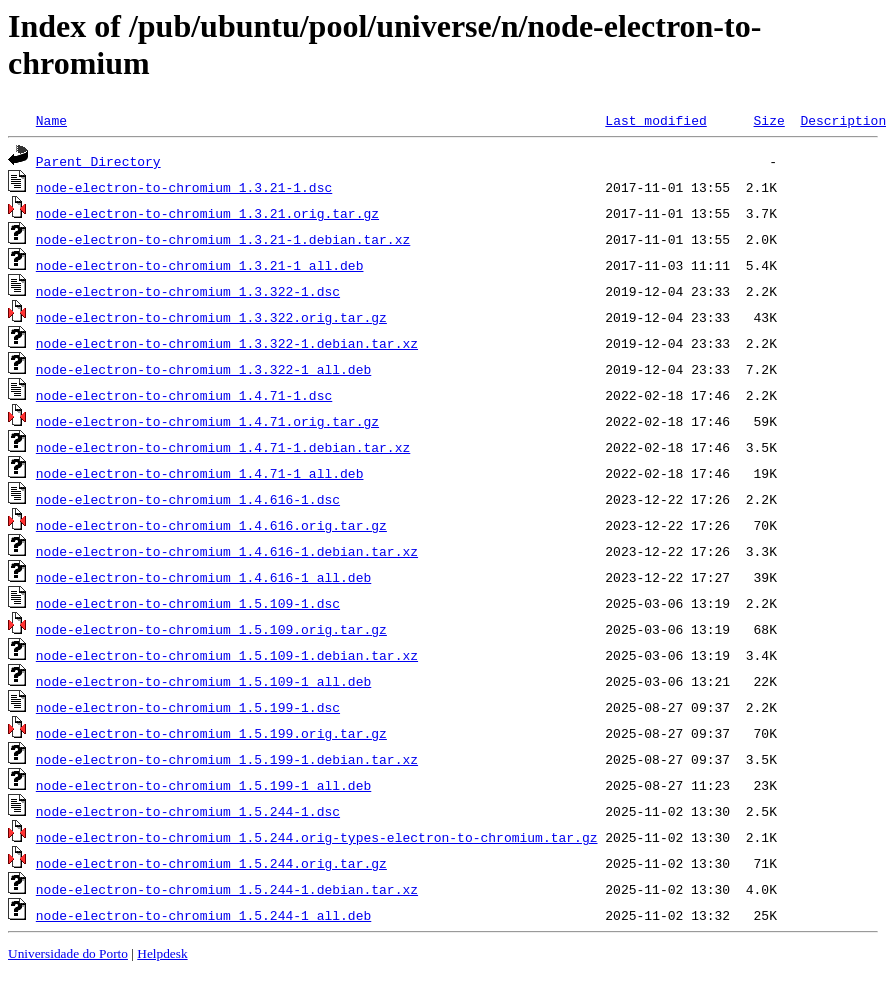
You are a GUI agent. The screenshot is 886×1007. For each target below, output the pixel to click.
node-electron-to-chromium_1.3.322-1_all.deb (203, 369)
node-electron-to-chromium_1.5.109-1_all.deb (203, 681)
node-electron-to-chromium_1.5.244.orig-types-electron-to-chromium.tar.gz (317, 837)
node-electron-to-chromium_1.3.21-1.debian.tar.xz (223, 239)
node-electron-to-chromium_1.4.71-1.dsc (184, 395)
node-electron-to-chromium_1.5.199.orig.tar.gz (211, 733)
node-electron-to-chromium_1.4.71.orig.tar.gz (207, 421)
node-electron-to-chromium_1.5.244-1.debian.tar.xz (227, 889)
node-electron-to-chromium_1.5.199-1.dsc (188, 707)
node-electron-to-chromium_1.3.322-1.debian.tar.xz (227, 343)
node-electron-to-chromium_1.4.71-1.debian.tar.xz (223, 447)
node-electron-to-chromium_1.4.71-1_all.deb (200, 473)
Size (768, 120)
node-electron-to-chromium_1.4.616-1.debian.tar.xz (227, 551)
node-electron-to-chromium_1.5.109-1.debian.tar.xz (227, 655)
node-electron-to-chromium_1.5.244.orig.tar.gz (211, 863)
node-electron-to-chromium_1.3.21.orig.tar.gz (207, 213)
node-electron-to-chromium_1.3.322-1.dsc (188, 291)
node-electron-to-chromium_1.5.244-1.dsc (188, 811)
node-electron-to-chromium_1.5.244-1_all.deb (203, 915)
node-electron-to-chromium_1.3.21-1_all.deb (200, 265)
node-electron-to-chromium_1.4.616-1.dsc (188, 499)
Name (51, 120)
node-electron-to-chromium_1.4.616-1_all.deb (203, 577)
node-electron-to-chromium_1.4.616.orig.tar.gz (211, 525)
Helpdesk (162, 953)
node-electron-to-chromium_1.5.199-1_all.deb (203, 785)
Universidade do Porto (68, 953)
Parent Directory (98, 161)
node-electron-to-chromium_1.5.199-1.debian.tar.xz (227, 759)
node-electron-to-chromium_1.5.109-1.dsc (188, 603)
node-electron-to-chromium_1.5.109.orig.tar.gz (211, 629)
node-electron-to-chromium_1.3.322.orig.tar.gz (211, 317)
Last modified (655, 120)
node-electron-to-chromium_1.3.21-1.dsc (184, 187)
